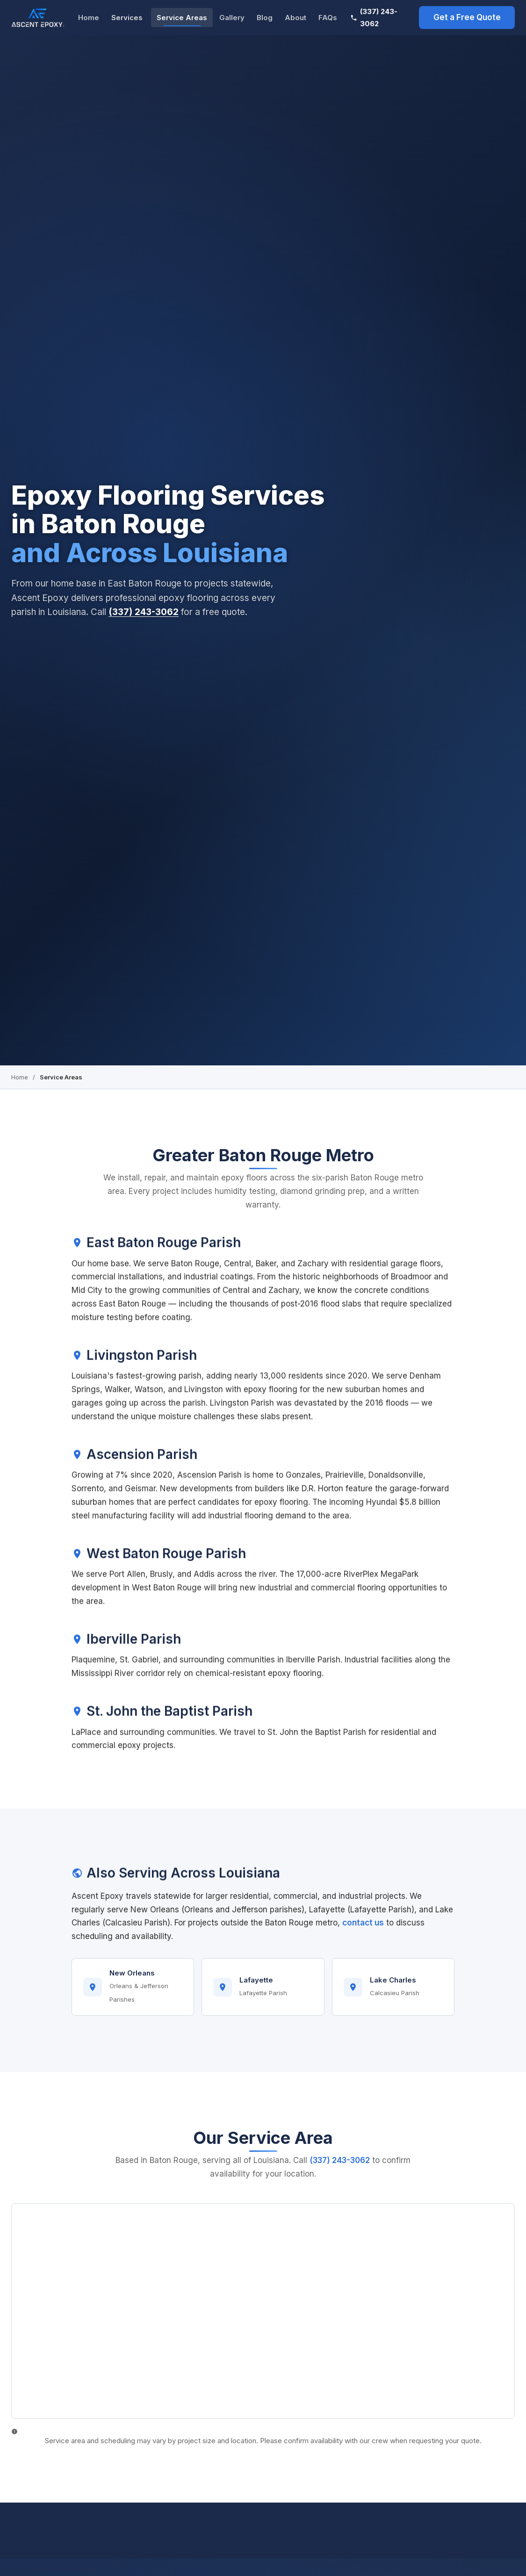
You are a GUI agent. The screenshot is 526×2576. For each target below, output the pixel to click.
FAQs (327, 17)
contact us (363, 1930)
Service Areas (182, 17)
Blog (265, 17)
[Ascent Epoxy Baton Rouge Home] (38, 18)
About (295, 17)
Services (127, 17)
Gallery (232, 17)
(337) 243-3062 (373, 17)
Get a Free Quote (467, 17)
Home (88, 17)
